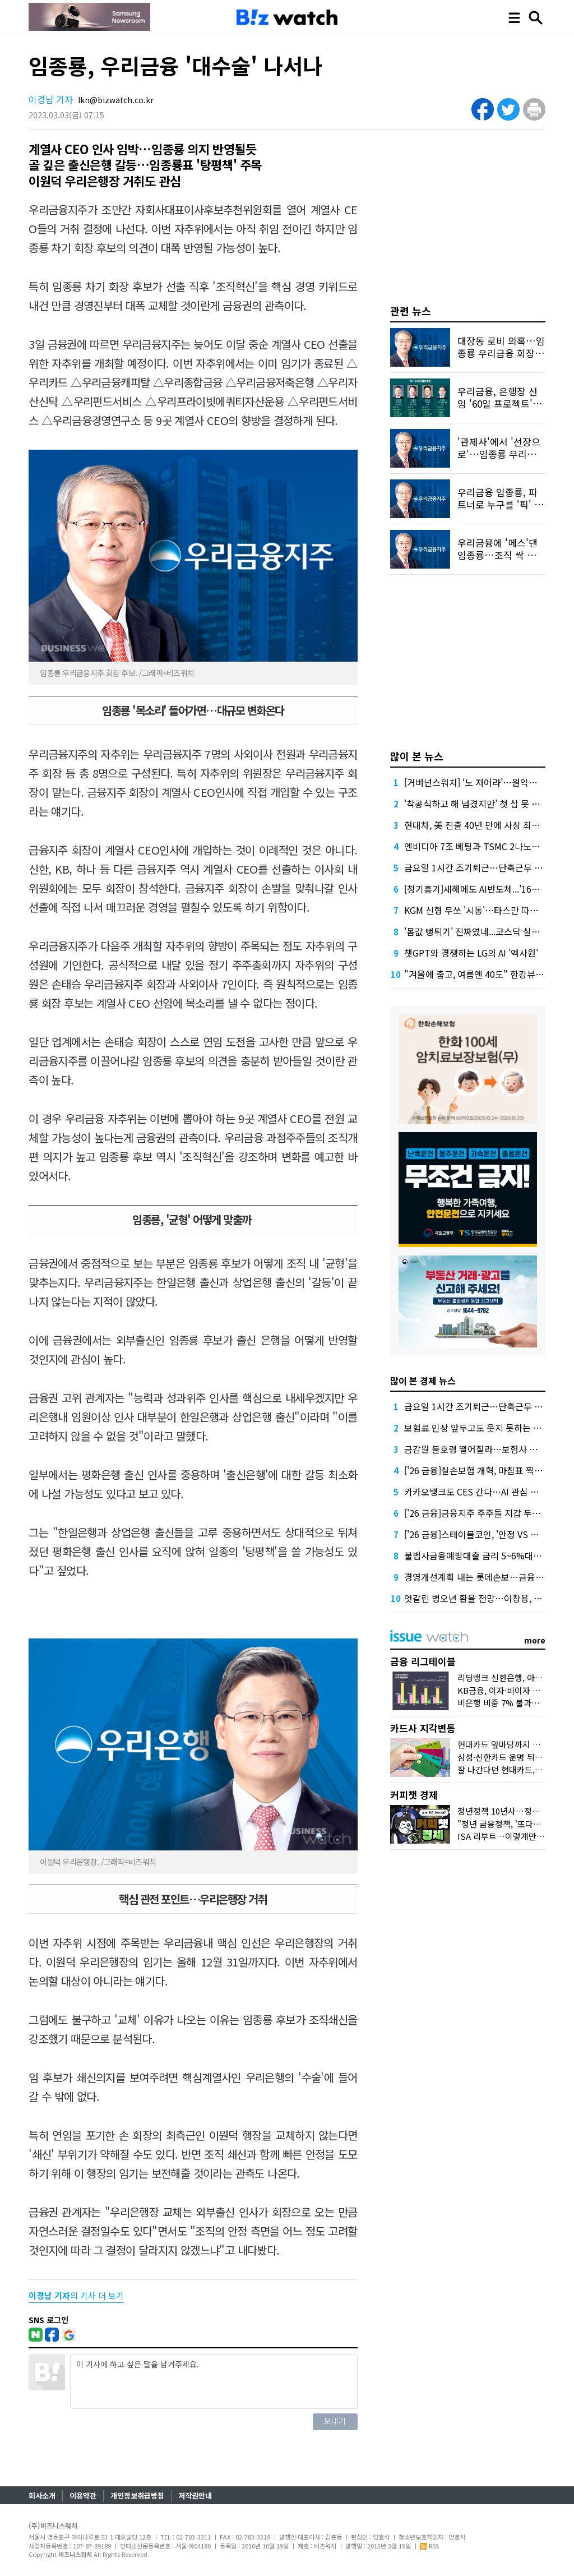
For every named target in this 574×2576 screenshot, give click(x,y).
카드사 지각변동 (423, 1728)
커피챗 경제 (414, 1795)
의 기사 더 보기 (76, 2295)
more (534, 1640)
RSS (429, 2545)
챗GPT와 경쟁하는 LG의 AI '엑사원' (471, 952)
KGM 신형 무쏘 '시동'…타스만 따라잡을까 (483, 910)
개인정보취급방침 (137, 2495)
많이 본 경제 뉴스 (423, 1380)
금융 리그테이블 (423, 1661)
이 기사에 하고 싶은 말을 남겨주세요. (213, 2381)
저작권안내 (195, 2495)
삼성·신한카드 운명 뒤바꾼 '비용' (515, 1757)
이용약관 (83, 2495)
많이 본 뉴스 (416, 756)
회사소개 (42, 2495)
